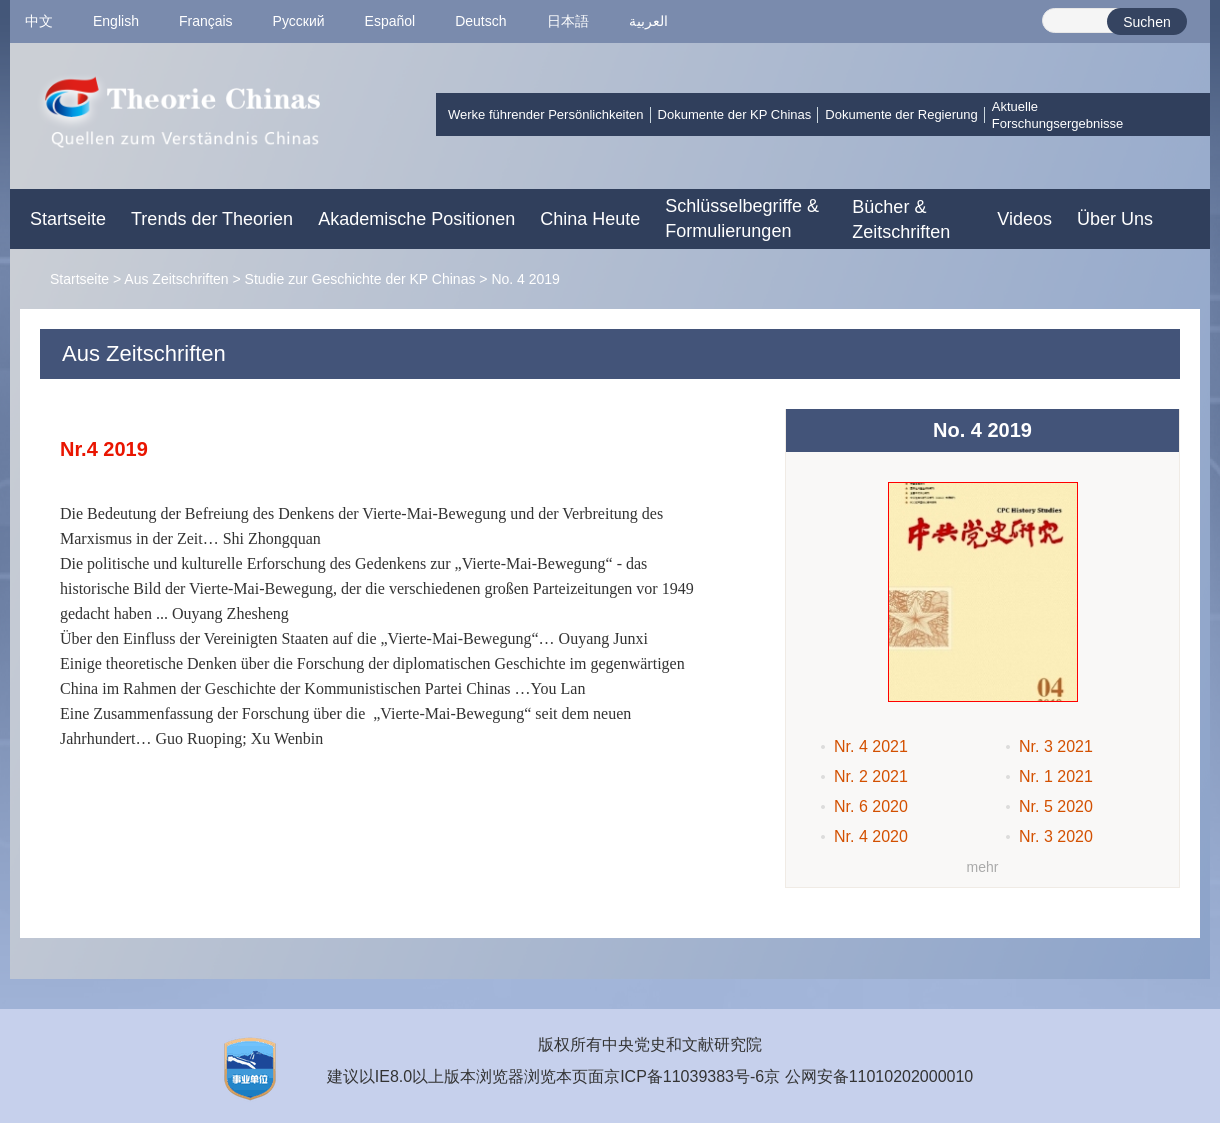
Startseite (68, 219)
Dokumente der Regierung (901, 114)
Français (206, 21)
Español (390, 21)
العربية (648, 21)
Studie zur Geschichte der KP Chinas (360, 279)
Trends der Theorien (212, 219)
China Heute (590, 219)
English (116, 21)
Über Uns (1115, 219)
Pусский (299, 21)
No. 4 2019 (525, 279)
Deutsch (480, 21)
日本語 (568, 21)
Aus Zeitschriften (176, 279)
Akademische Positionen (416, 219)
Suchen (1146, 22)
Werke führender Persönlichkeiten (546, 114)
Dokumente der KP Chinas (735, 114)
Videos (1024, 219)
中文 (39, 21)
